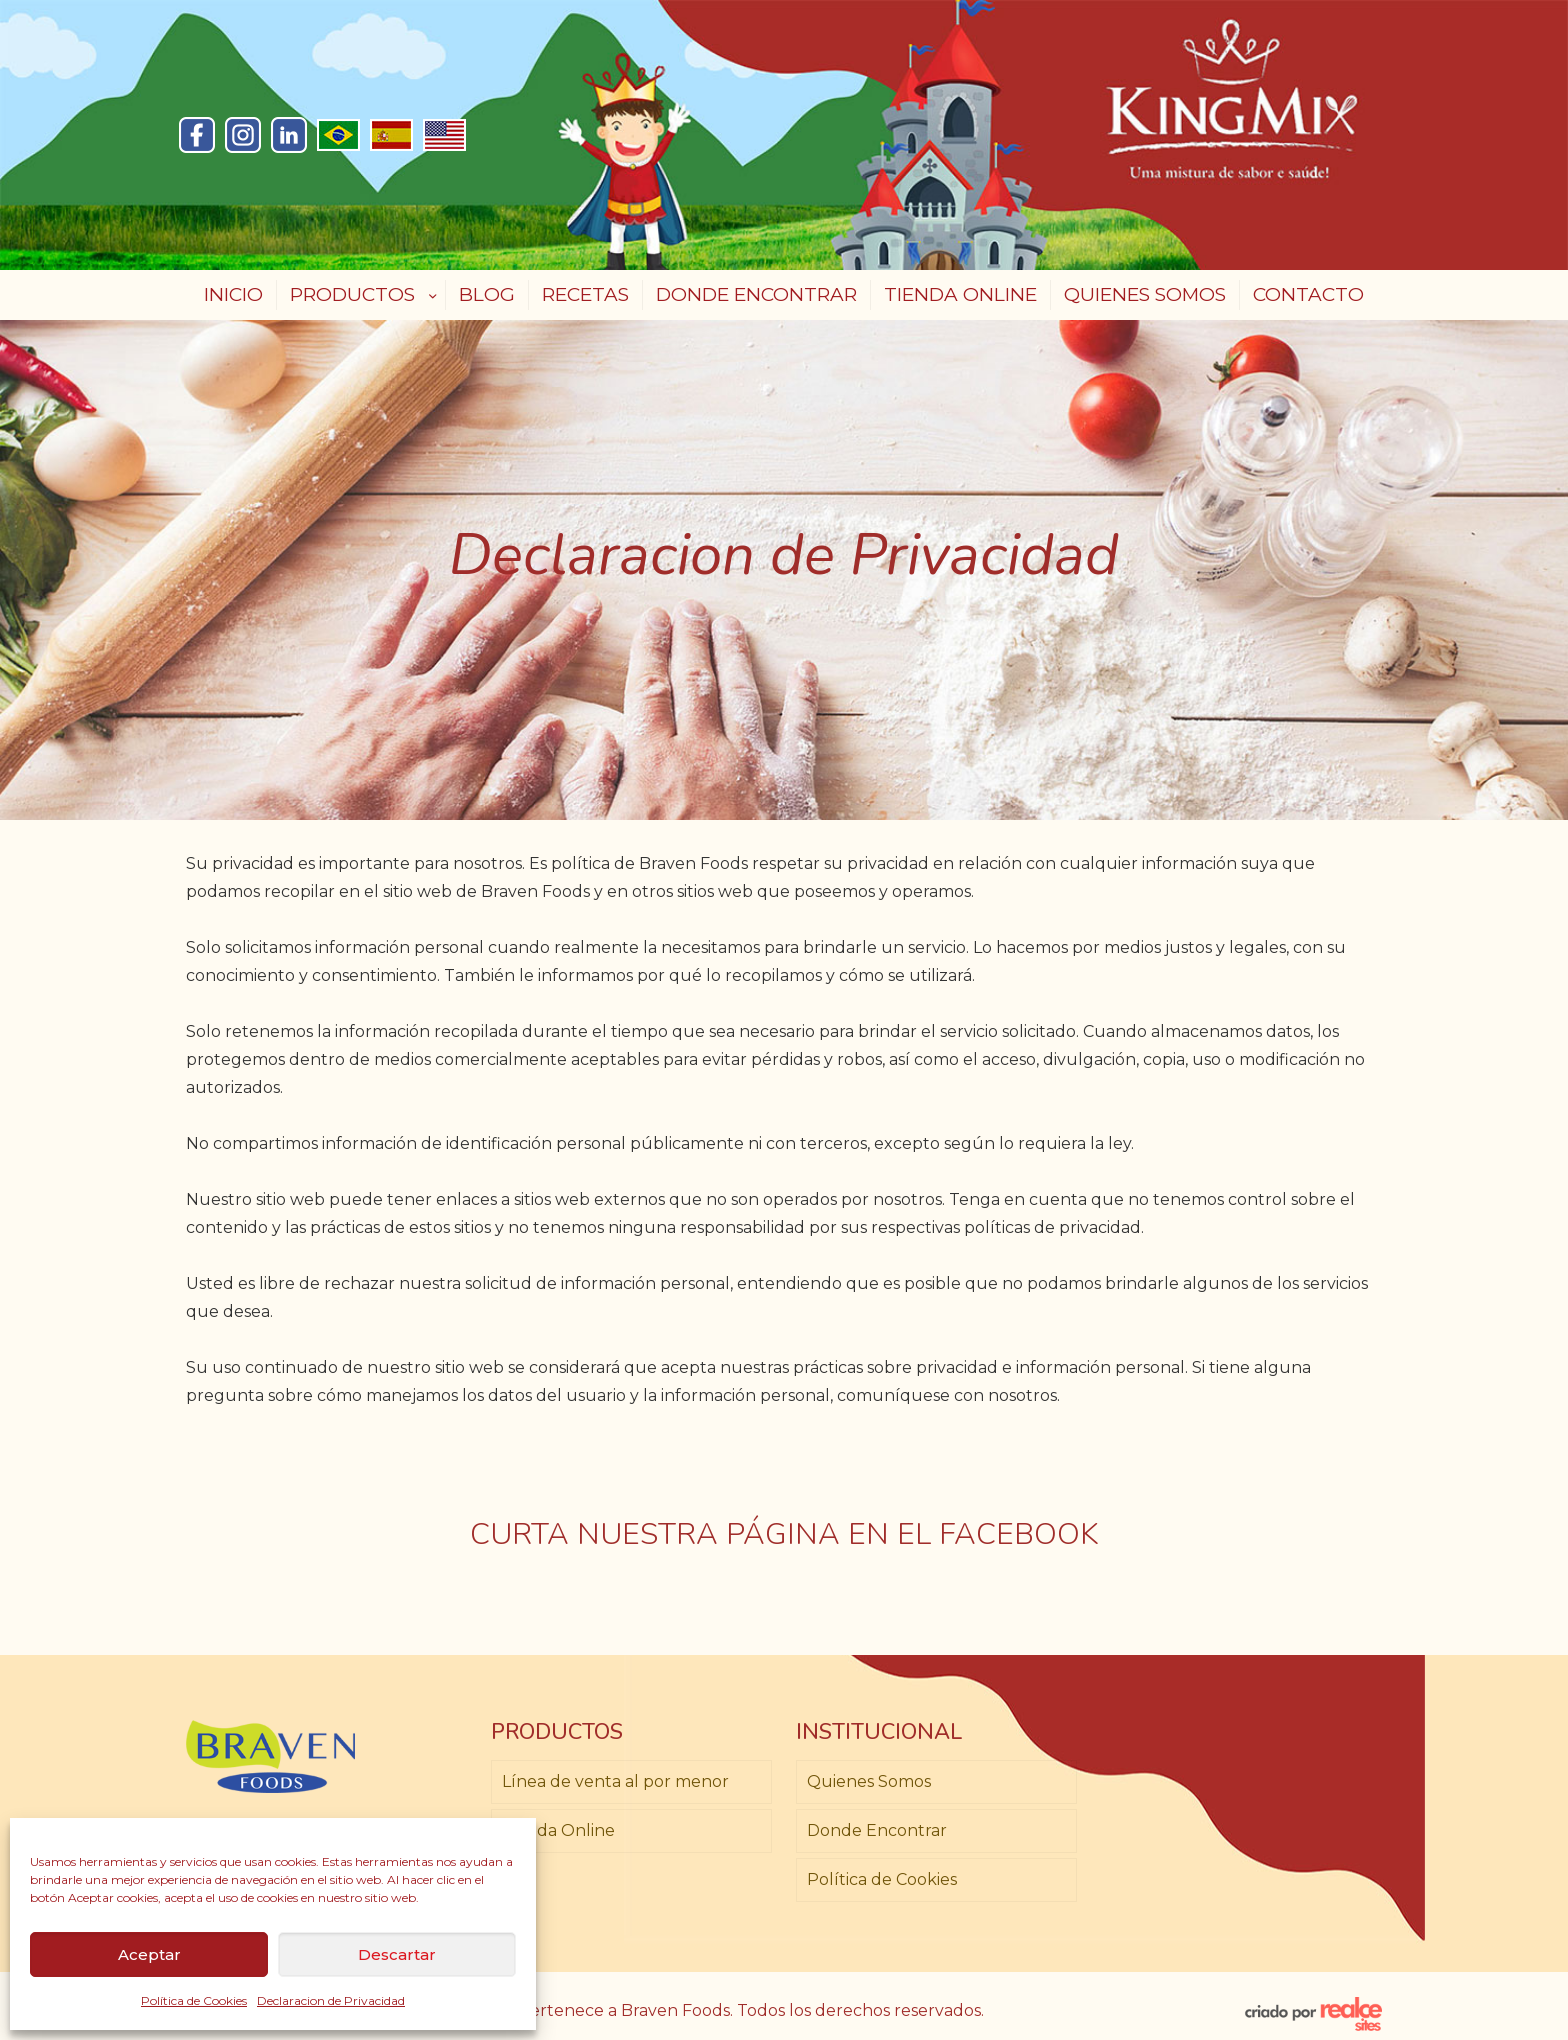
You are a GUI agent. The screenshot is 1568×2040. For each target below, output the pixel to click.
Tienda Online (558, 1830)
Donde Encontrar (877, 1830)
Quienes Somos (869, 1781)
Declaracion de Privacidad (331, 2000)
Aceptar (149, 1954)
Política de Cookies (194, 2000)
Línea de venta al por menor (615, 1781)
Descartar (397, 1954)
